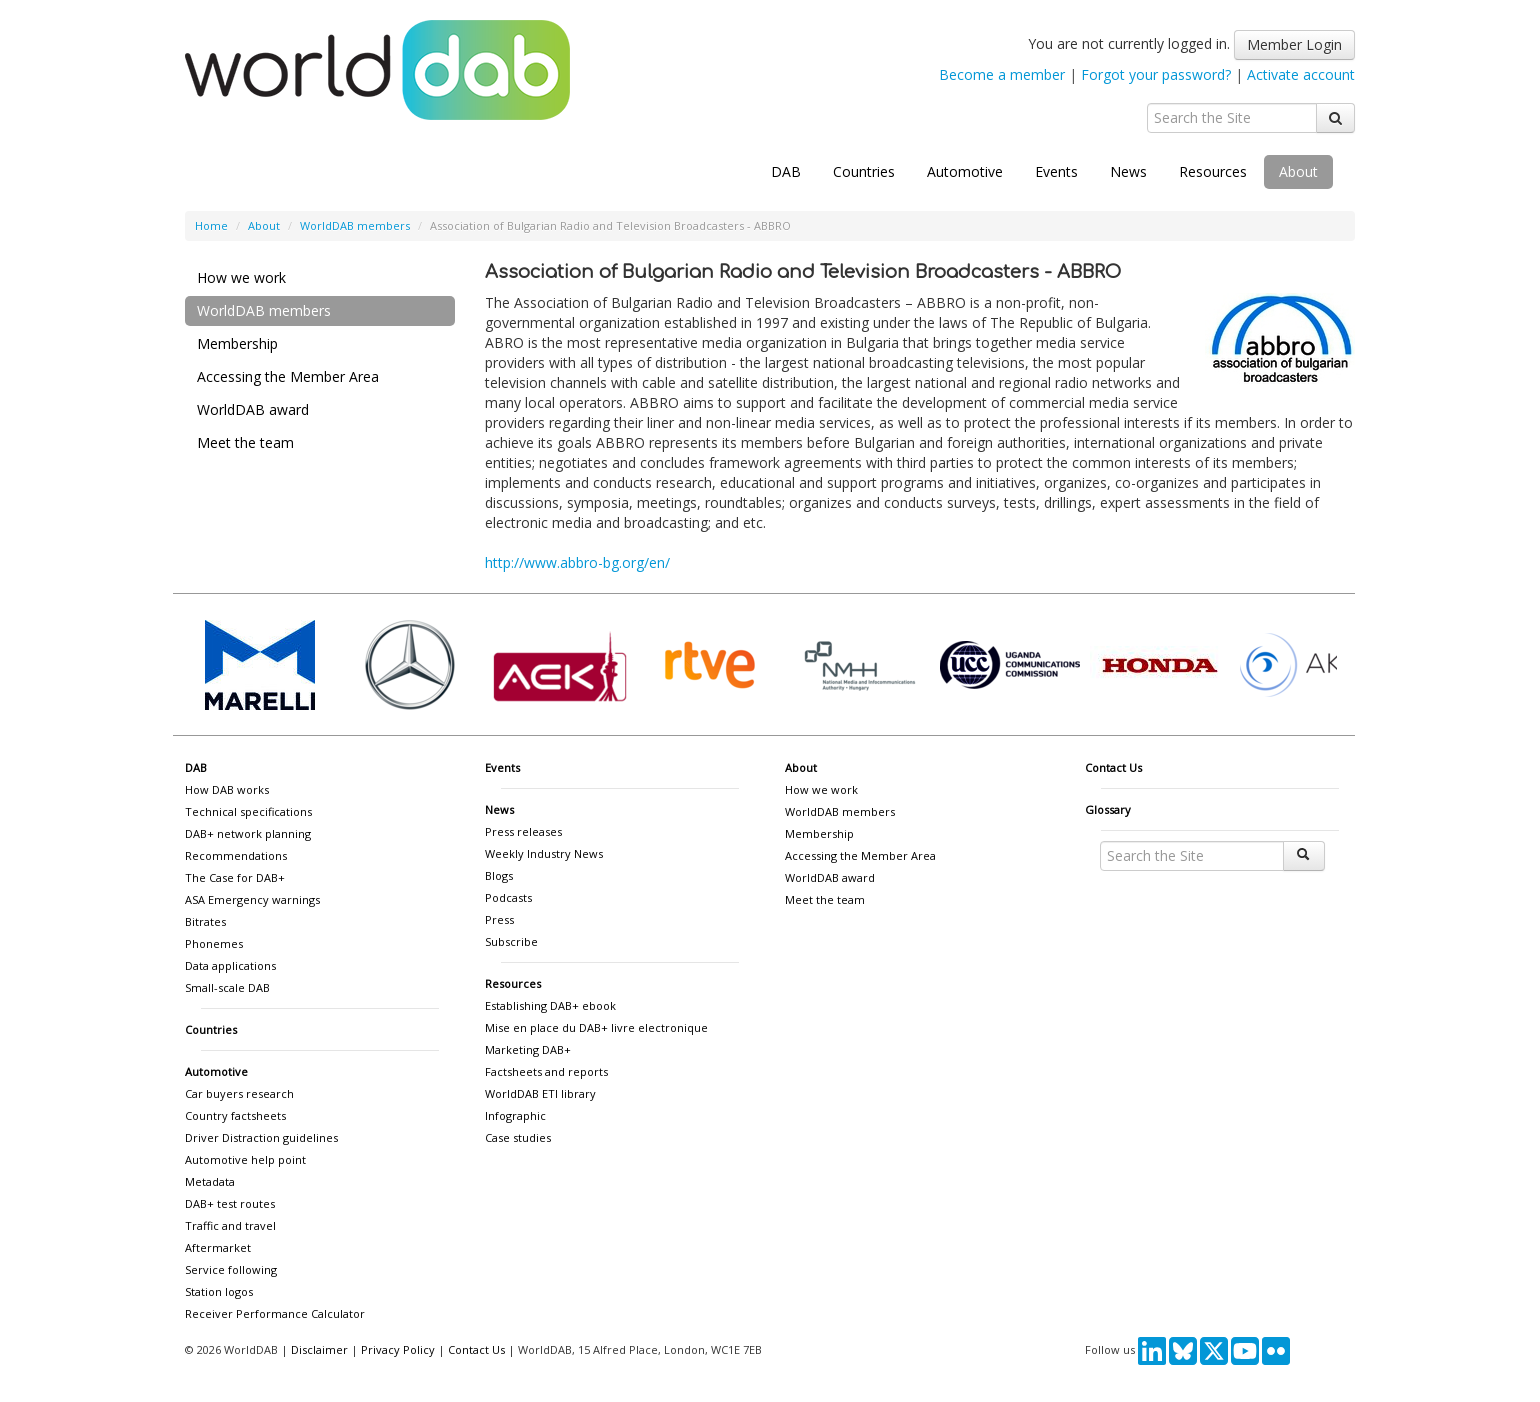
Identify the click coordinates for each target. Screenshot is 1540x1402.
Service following (231, 1269)
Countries (864, 171)
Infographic (515, 1115)
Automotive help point (245, 1159)
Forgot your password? (1156, 74)
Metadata (210, 1181)
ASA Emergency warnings (252, 899)
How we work (241, 277)
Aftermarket (218, 1247)
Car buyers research (239, 1093)
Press (499, 919)
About (1298, 171)
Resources (1213, 171)
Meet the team (245, 442)
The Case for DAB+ (235, 877)
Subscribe (511, 941)
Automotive (965, 171)
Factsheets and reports (546, 1071)
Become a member (1002, 74)
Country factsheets (235, 1115)
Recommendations (236, 855)
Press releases (523, 831)
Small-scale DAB (227, 987)
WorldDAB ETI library (540, 1093)
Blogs (499, 875)
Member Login (1294, 44)
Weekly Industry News (544, 853)
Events (1056, 171)
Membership (237, 343)
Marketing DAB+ (528, 1049)
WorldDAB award (253, 409)
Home (211, 225)
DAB (786, 171)
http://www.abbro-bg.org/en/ (577, 562)
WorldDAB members (355, 225)
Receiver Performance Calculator (275, 1313)
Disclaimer (319, 1349)
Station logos (219, 1291)
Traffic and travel (230, 1225)
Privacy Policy (398, 1349)
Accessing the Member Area (288, 376)
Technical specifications (248, 811)
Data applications (230, 965)
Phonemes (214, 943)
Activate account (1301, 74)
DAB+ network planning (248, 833)
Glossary (1108, 809)
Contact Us (1113, 767)
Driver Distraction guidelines (261, 1137)
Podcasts (508, 897)
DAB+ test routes (230, 1203)
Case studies (518, 1137)
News (1128, 171)
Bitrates (205, 921)
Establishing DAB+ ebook (550, 1005)
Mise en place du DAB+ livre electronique (596, 1027)
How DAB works (227, 789)
